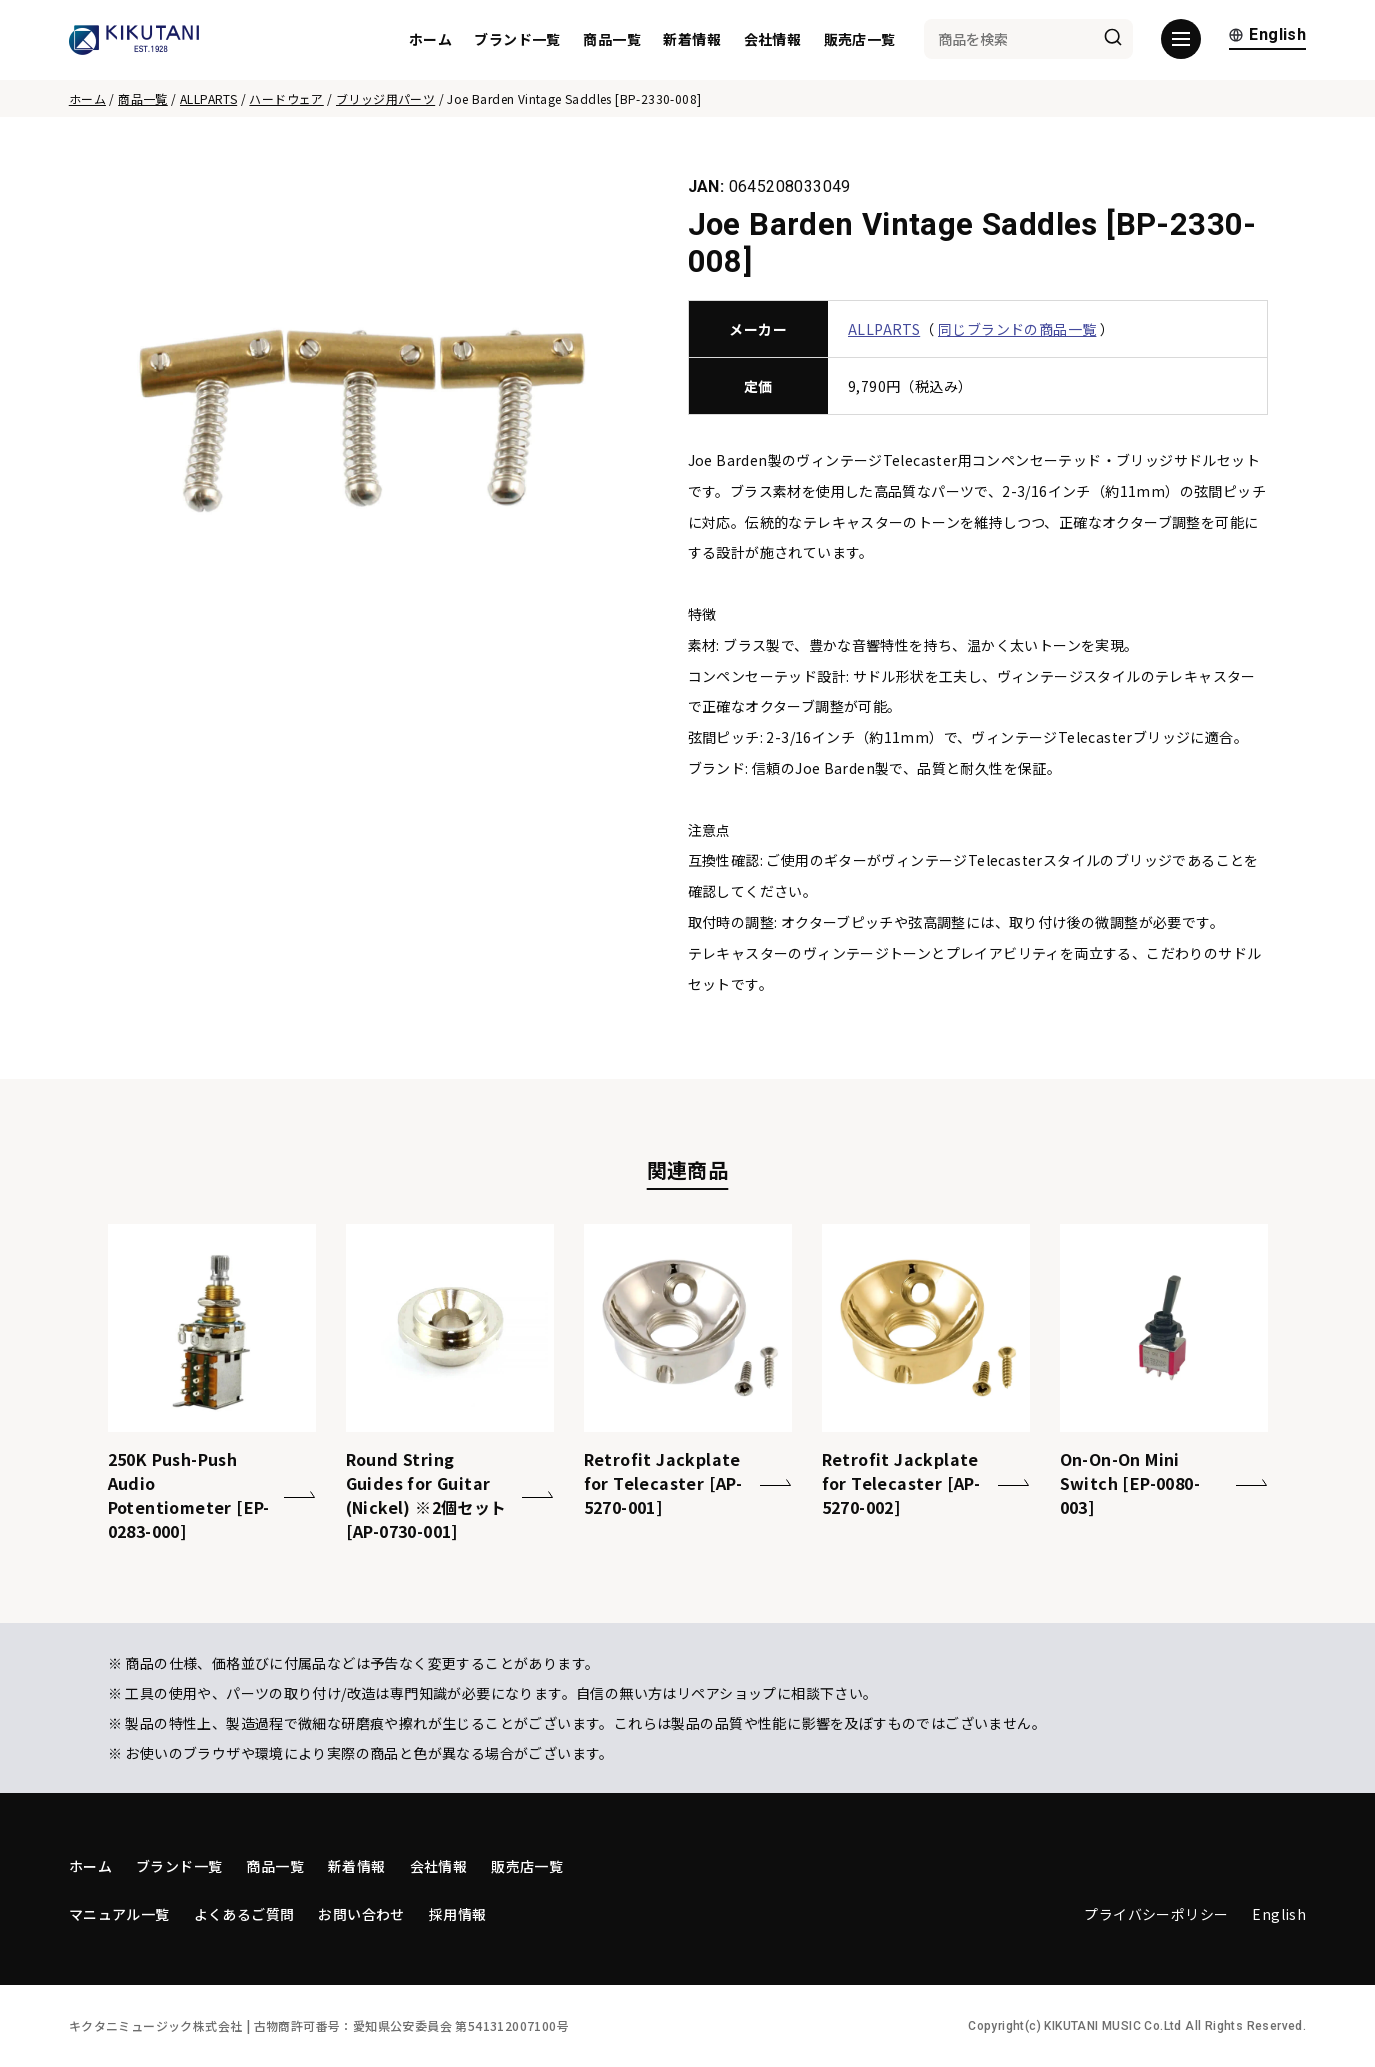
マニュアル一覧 (119, 1914)
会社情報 (773, 40)
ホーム (430, 40)
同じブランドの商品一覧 (1017, 329)
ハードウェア (286, 98)
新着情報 (692, 40)
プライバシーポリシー (1156, 1914)
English (1267, 37)
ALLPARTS (208, 98)
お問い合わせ (361, 1914)
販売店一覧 (860, 40)
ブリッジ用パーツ (385, 98)
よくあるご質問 (244, 1914)
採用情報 (458, 1914)
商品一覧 (612, 40)
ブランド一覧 (517, 40)
